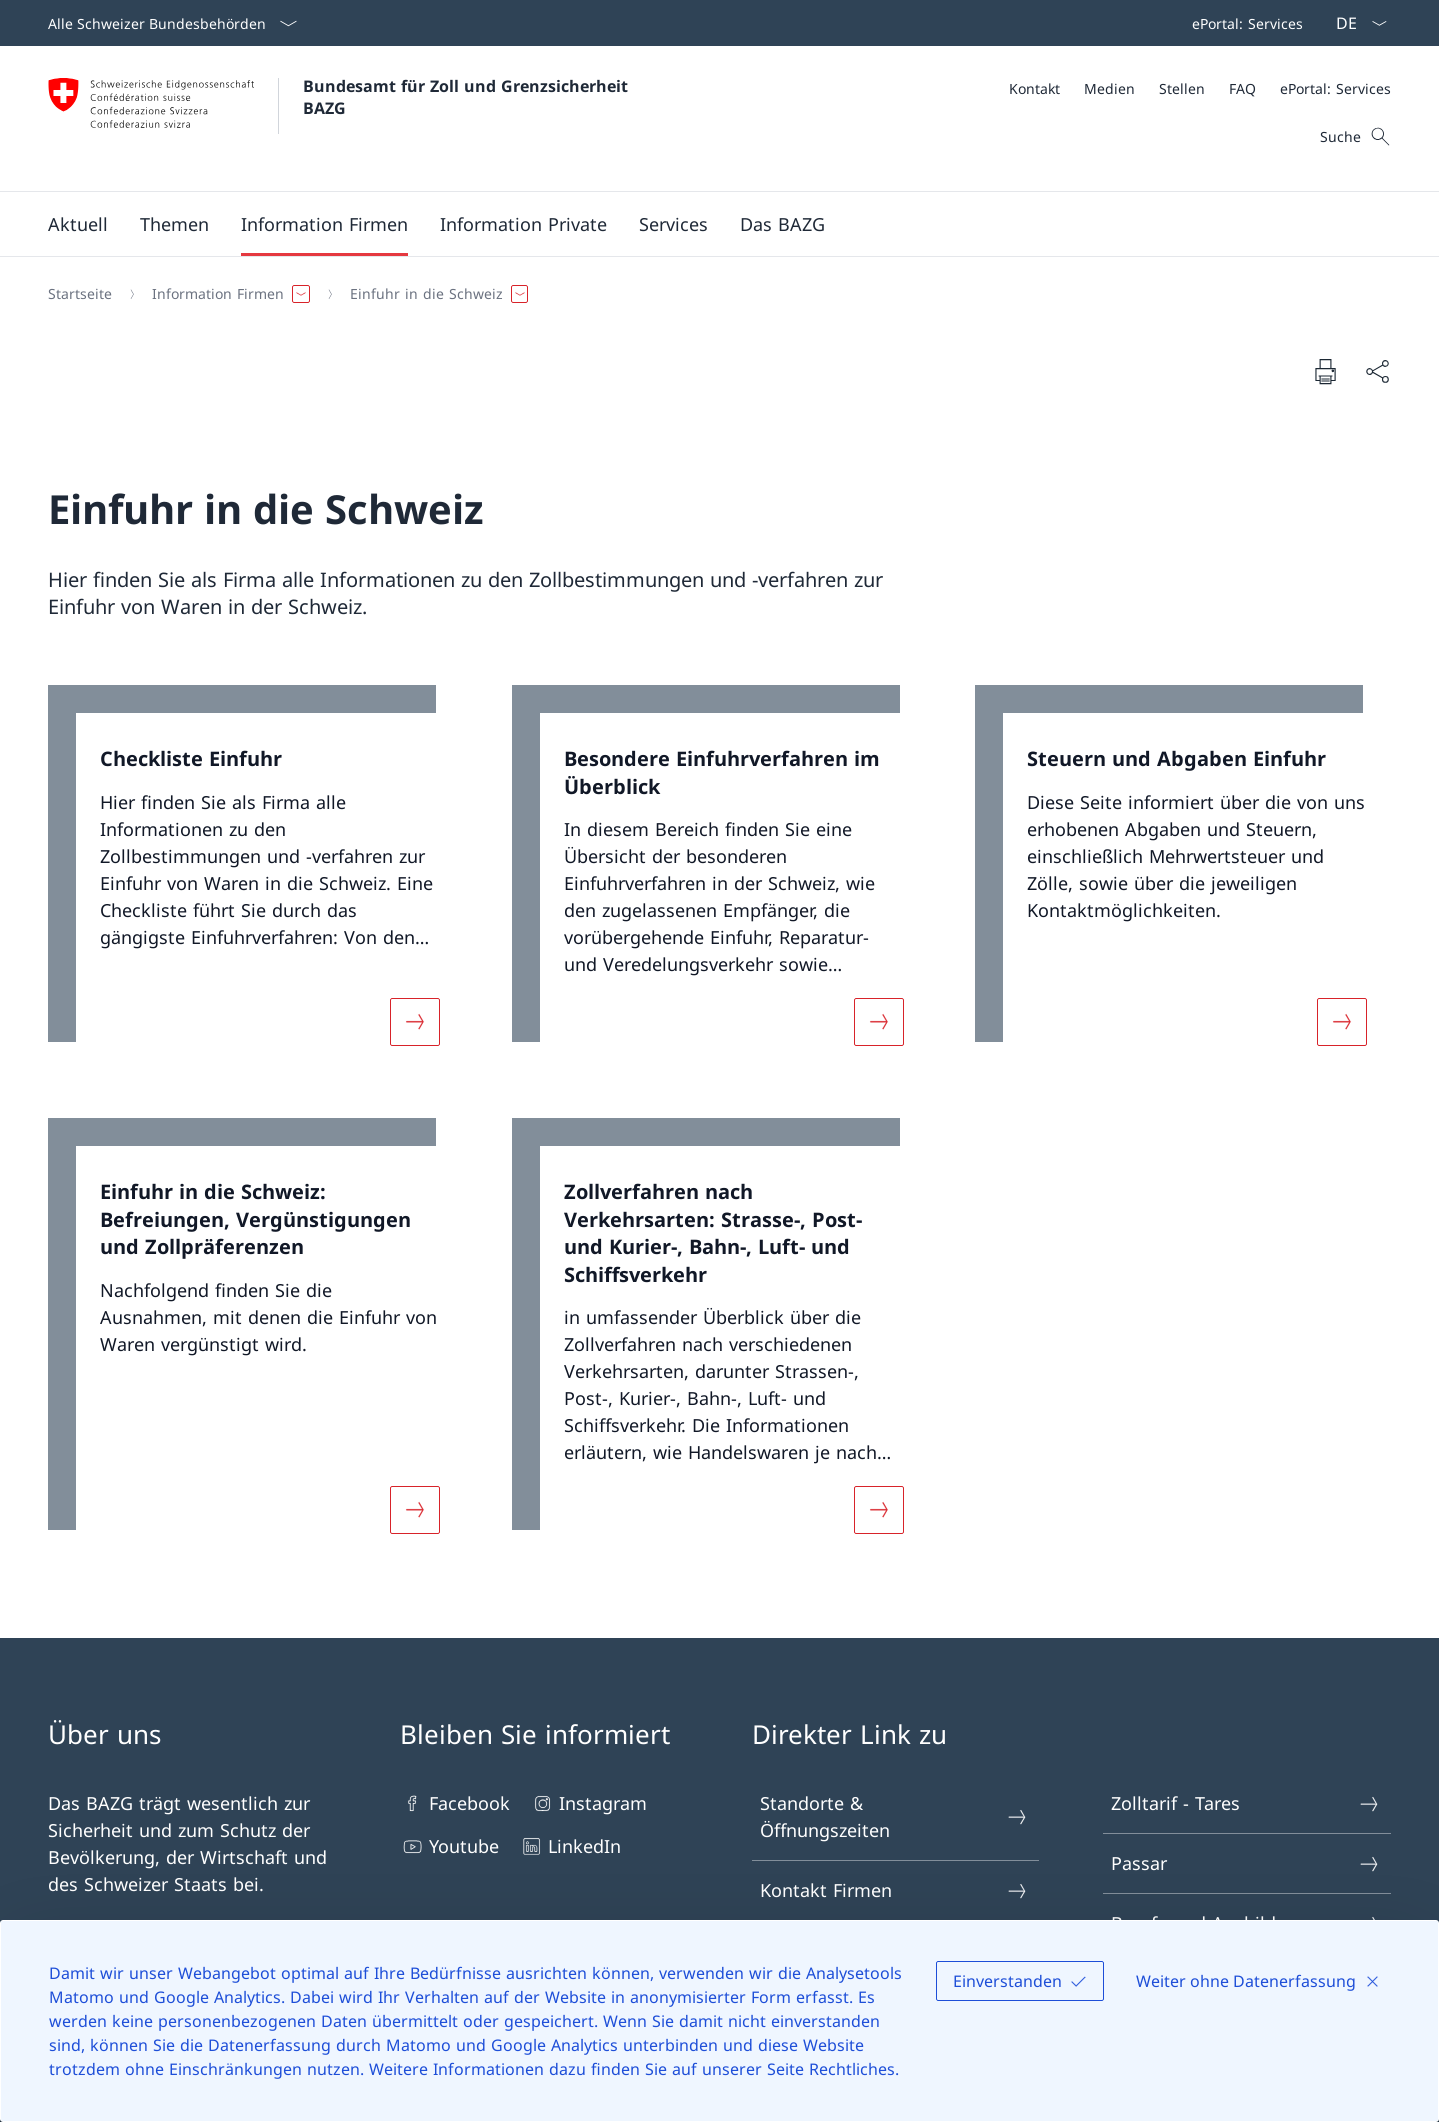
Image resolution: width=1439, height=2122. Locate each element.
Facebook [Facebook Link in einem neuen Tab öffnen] (455, 1803)
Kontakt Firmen (895, 1890)
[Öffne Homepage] (340, 118)
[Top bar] (1243, 23)
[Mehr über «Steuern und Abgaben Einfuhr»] (1342, 1022)
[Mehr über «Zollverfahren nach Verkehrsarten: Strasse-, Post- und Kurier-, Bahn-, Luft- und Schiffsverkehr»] (879, 1510)
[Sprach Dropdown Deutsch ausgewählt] (1355, 23)
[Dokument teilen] (1377, 371)
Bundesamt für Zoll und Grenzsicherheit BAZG (468, 97)
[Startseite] (80, 294)
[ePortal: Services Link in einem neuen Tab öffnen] (1243, 23)
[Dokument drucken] (1325, 371)
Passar (1246, 1863)
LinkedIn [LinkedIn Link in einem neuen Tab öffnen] (570, 1846)
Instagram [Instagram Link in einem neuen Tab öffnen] (588, 1803)
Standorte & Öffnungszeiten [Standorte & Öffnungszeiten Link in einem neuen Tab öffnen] (895, 1816)
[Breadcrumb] (711, 294)
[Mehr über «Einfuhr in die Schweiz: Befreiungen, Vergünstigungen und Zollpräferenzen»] (415, 1510)
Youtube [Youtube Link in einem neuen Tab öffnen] (449, 1846)
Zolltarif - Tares (1246, 1803)
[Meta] (1200, 88)
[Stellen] (1182, 88)
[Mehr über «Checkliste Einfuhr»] (415, 1022)
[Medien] (1109, 88)
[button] (78, 224)
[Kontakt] (1034, 88)
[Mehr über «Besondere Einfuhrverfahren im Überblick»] (879, 1022)
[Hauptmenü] (703, 224)
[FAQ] (1242, 88)
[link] (256, 877)
